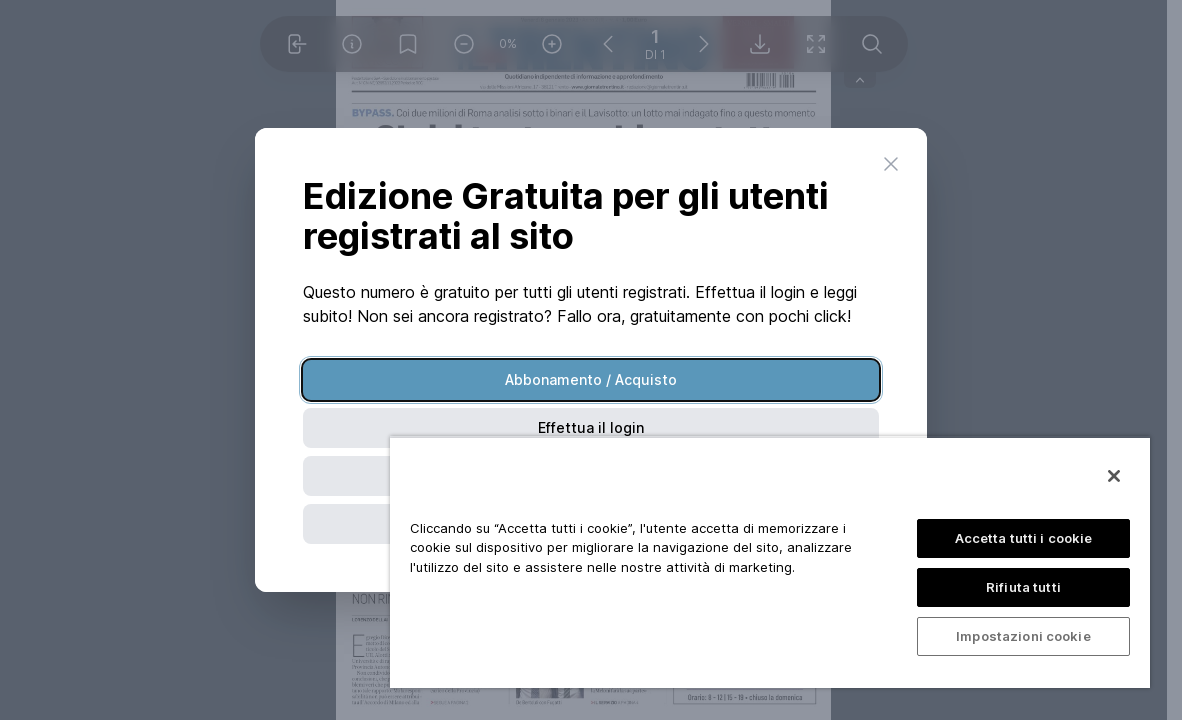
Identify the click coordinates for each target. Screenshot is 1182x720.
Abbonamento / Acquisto (591, 379)
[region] (770, 562)
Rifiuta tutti (1023, 587)
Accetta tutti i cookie (1024, 538)
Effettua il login (591, 427)
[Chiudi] (1114, 476)
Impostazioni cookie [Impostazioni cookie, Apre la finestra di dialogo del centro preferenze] (1023, 636)
